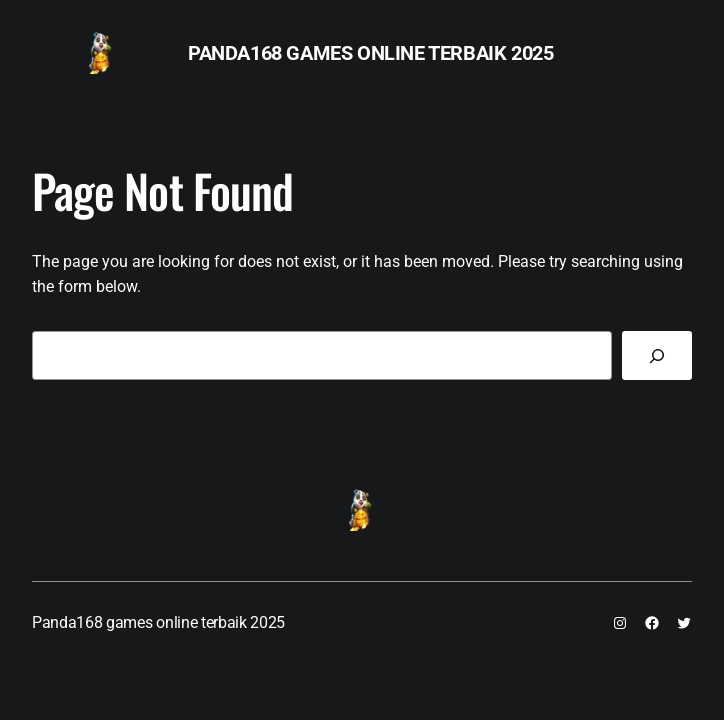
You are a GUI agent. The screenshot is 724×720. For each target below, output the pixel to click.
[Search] (657, 355)
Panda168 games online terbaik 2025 (370, 53)
